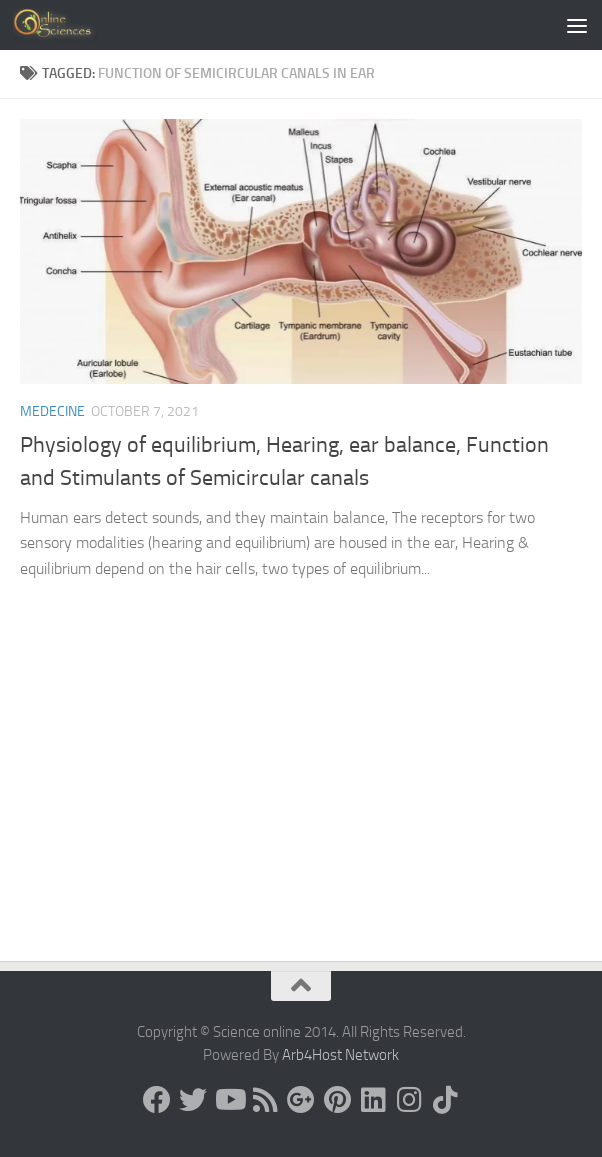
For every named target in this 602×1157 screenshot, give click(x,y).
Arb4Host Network (340, 1055)
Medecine (52, 411)
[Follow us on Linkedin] (373, 1100)
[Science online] (157, 1100)
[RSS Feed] (265, 1100)
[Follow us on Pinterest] (337, 1100)
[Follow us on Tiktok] (445, 1100)
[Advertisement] (301, 811)
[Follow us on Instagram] (409, 1100)
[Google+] (301, 1100)
